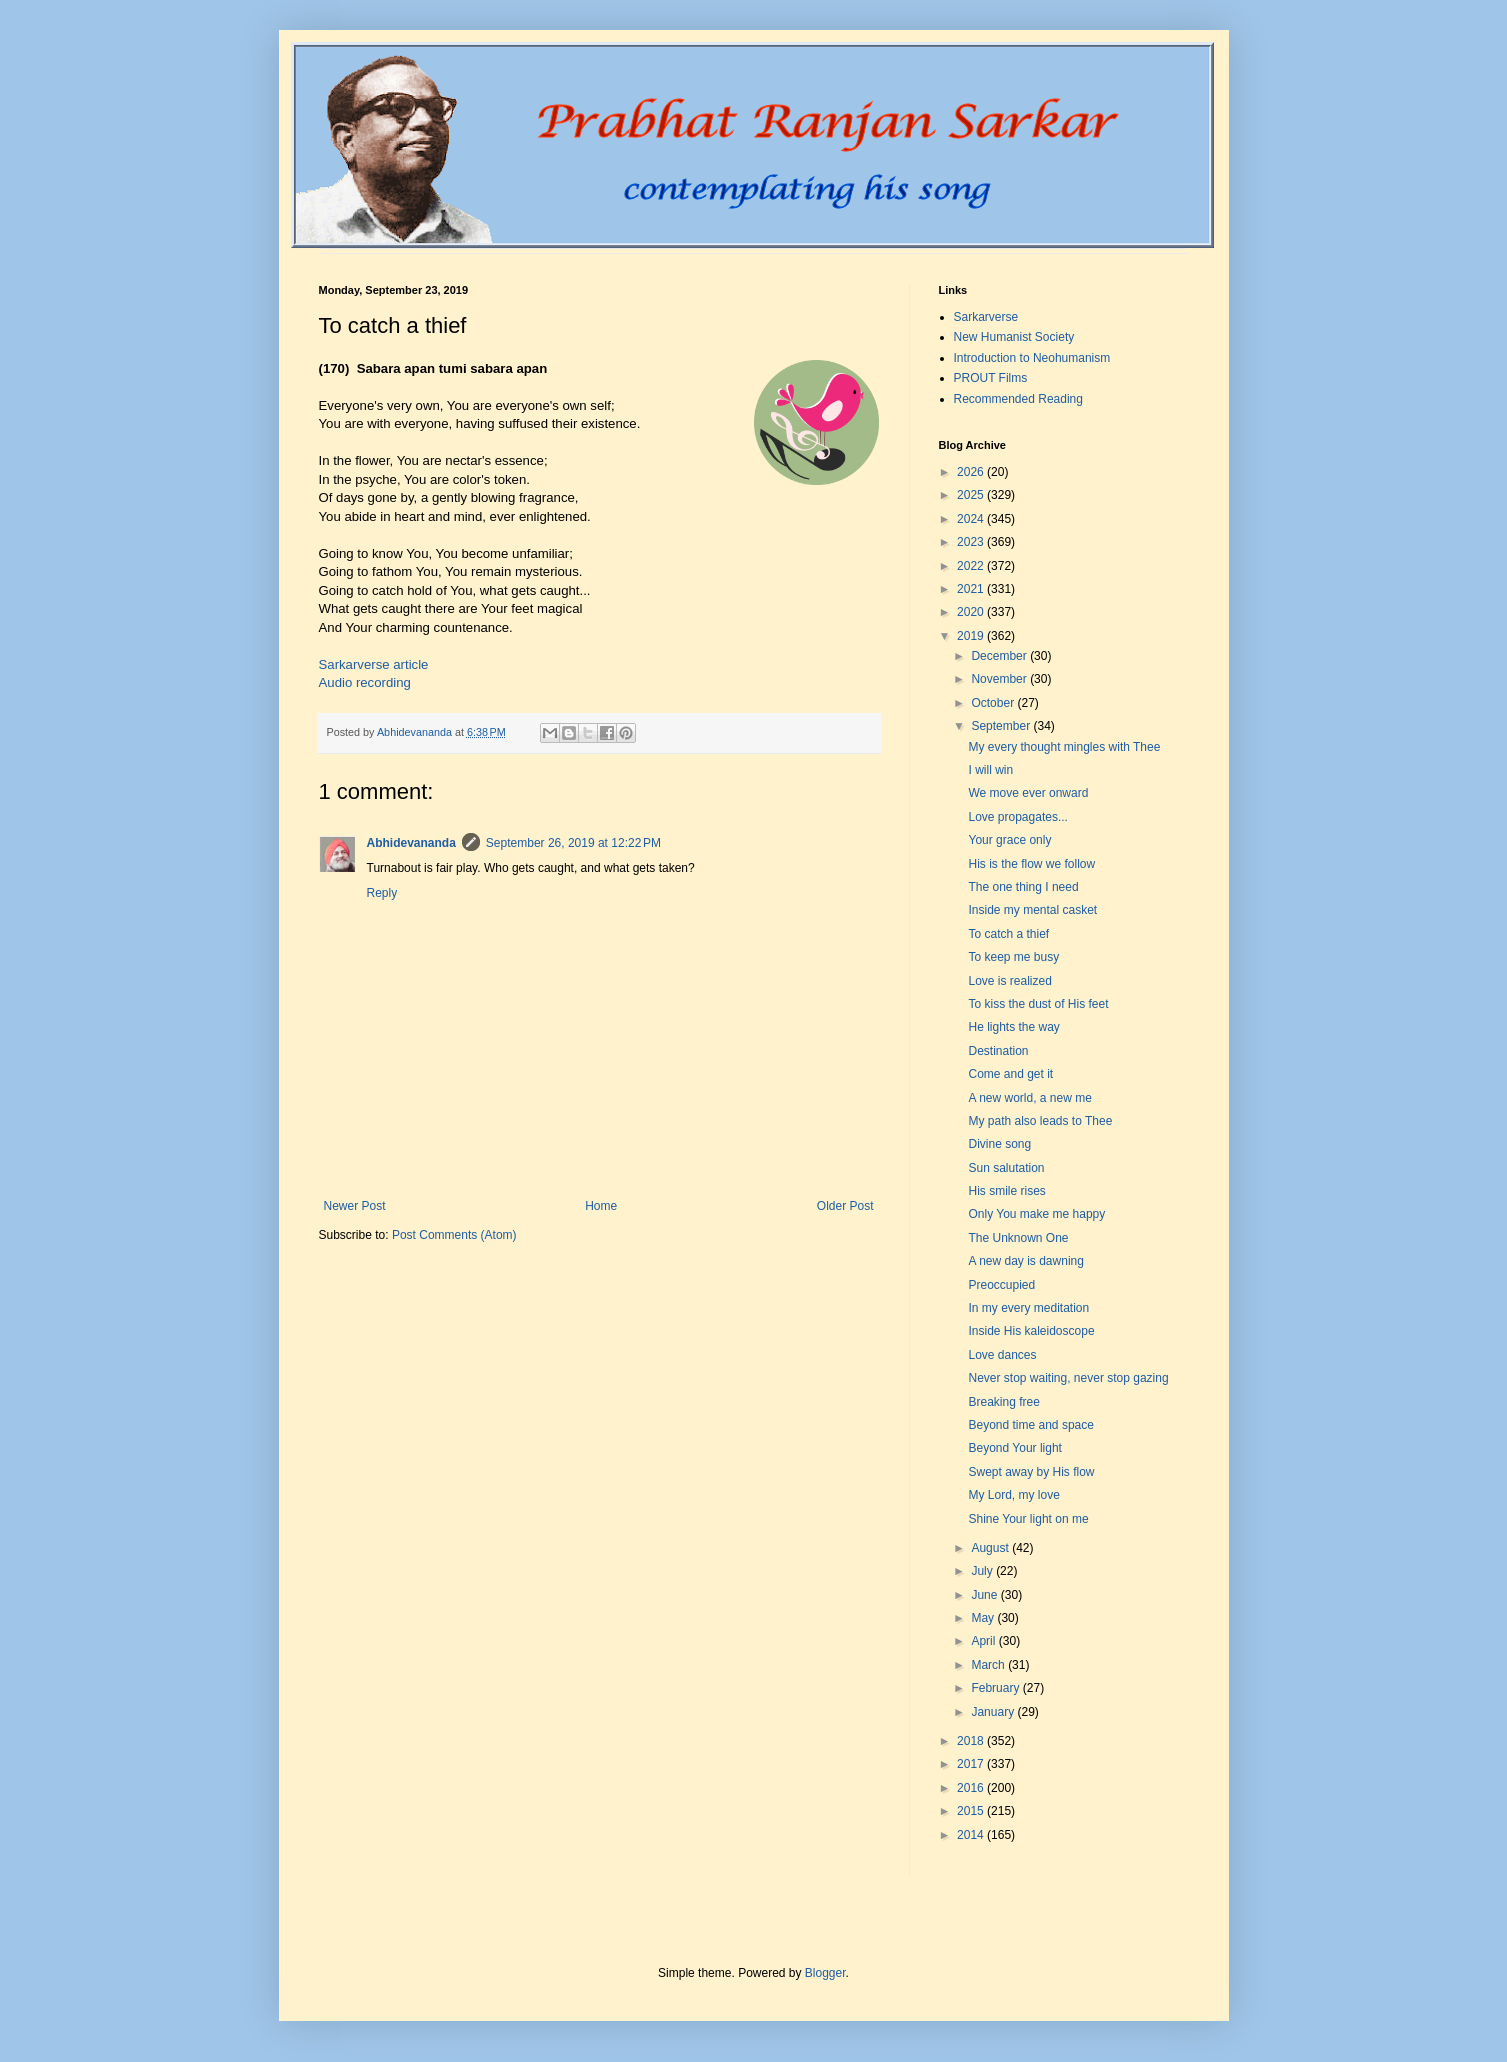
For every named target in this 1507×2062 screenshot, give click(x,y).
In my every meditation (1028, 1308)
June (985, 1595)
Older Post (845, 1206)
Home (601, 1206)
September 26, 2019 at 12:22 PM (573, 843)
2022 (972, 566)
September (1002, 726)
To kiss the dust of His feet (1038, 1004)
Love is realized (1009, 981)
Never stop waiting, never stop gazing (1068, 1378)
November (1000, 679)
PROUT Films (991, 378)
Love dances (1002, 1355)
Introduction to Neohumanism (1032, 358)
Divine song (999, 1144)
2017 (972, 1764)
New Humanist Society (1014, 337)
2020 (972, 612)
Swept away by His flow (1031, 1472)
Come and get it (1010, 1074)
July (983, 1571)
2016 (972, 1788)
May (984, 1618)
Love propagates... (1017, 817)
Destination (998, 1051)
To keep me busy (1013, 957)
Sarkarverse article (374, 664)
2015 (972, 1811)
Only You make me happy (1036, 1214)
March (989, 1665)
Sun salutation (1006, 1168)
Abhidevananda (411, 843)
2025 (972, 495)
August (991, 1548)
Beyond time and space (1030, 1425)
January (994, 1712)
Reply (382, 893)
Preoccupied (1001, 1285)
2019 (972, 636)
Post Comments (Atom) (454, 1235)
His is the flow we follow (1031, 864)
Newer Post (355, 1206)
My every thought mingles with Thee (1064, 747)
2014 (972, 1835)
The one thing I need (1023, 887)
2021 (972, 589)
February (996, 1688)
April (984, 1641)
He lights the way (1013, 1027)
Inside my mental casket (1032, 910)
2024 (972, 519)
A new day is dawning (1025, 1261)
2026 (972, 472)
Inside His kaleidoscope (1031, 1331)
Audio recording (365, 682)
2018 (972, 1741)
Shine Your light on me (1028, 1519)
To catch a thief (1008, 934)
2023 (972, 542)
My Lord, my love (1013, 1495)
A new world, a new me (1029, 1098)
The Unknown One (1018, 1238)
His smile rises (1006, 1191)
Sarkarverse (986, 317)
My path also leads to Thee (1040, 1121)
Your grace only (1009, 840)
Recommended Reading (1018, 399)
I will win (990, 770)
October (994, 703)
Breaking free (1003, 1402)
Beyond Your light (1014, 1448)
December (1000, 656)
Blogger (825, 1973)
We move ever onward (1028, 793)
